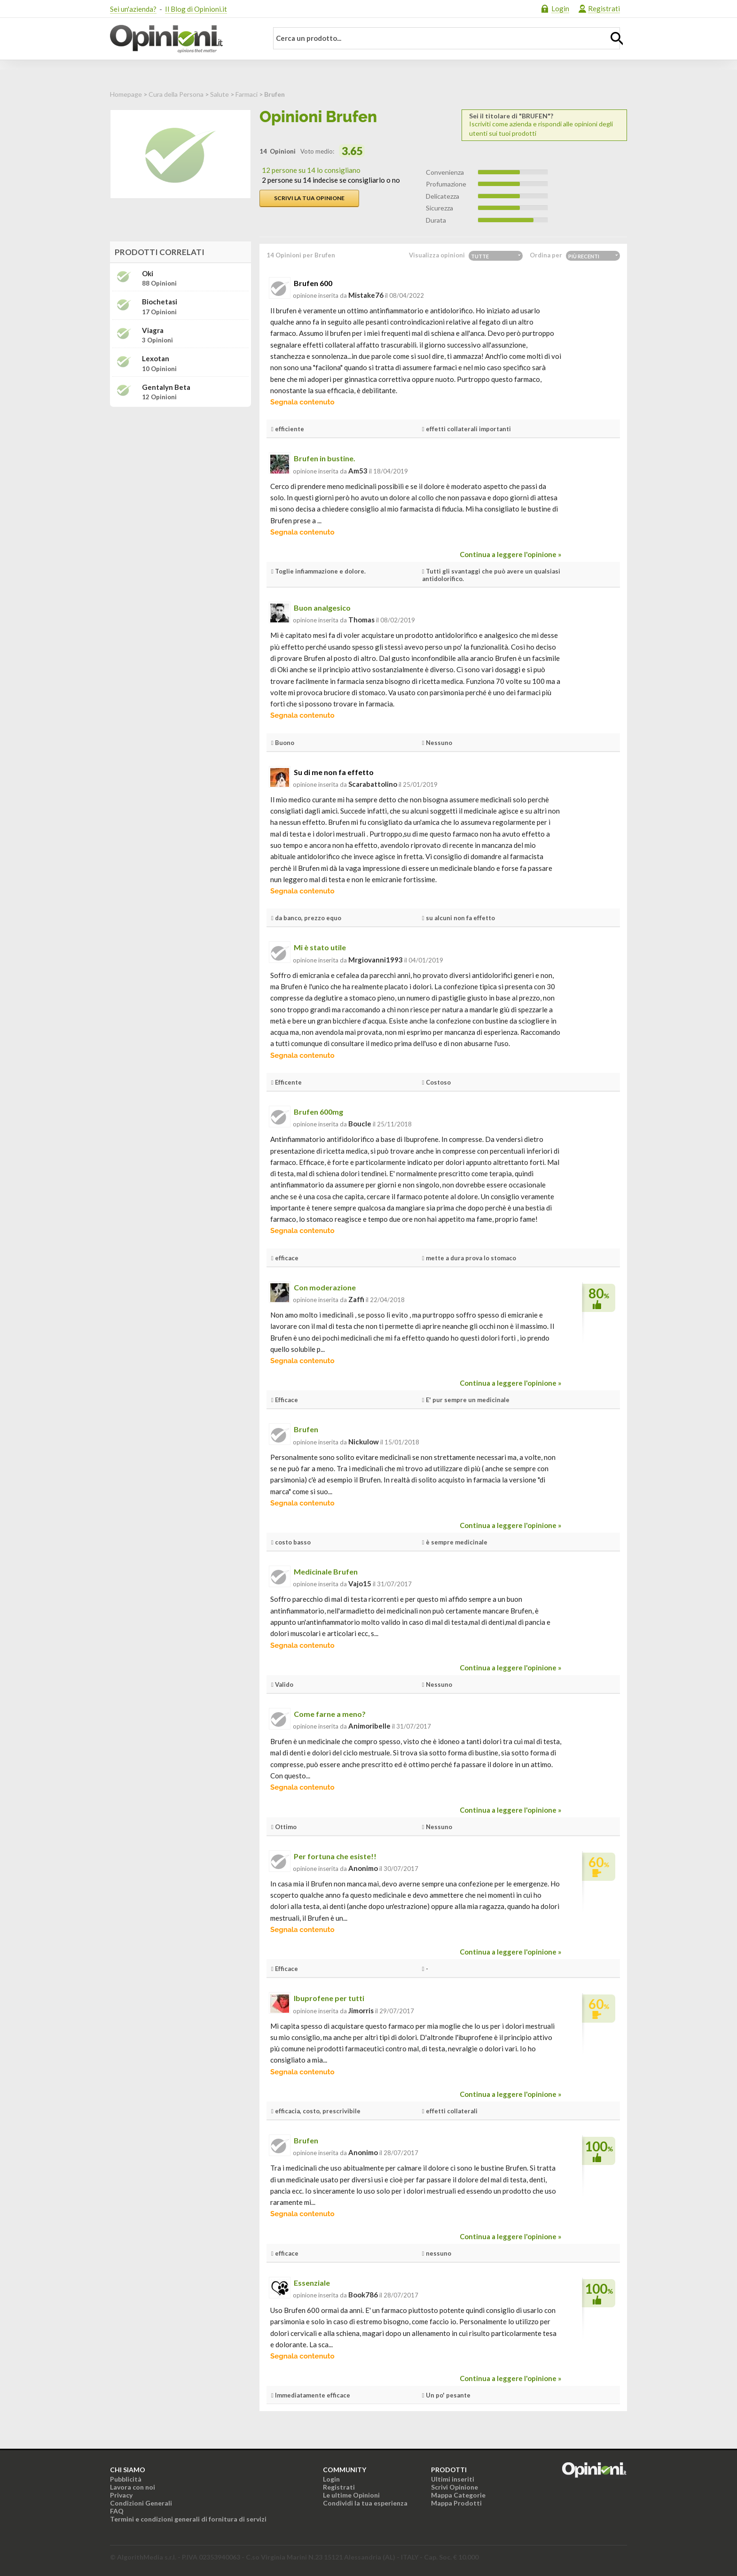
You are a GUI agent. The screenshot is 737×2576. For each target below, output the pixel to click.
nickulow (363, 1441)
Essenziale (312, 2282)
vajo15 (359, 1583)
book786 (363, 2294)
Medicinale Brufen (326, 1571)
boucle (359, 1123)
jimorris (361, 2010)
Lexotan (155, 359)
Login (560, 8)
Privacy (121, 2495)
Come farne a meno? (330, 1713)
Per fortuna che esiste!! (335, 1856)
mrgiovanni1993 (375, 959)
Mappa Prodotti (456, 2503)
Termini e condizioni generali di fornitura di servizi (188, 2519)
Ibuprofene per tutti (329, 1998)
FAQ (117, 2511)
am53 (358, 470)
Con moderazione (325, 1287)
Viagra (153, 330)
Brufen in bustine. (324, 458)
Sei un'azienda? (133, 9)
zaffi (356, 1299)
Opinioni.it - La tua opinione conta (183, 39)
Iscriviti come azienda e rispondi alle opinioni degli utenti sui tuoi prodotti (544, 124)
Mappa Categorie (458, 2495)
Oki (147, 274)
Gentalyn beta (166, 387)
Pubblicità (125, 2479)
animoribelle (369, 1726)
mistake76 (366, 295)
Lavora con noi (132, 2487)
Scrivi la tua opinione (309, 198)
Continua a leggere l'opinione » (510, 554)
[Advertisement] (180, 473)
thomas (361, 619)
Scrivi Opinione (454, 2487)
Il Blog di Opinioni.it (196, 9)
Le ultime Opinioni (351, 2495)
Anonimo (363, 1868)
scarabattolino (372, 784)
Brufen (306, 1429)
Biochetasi (159, 302)
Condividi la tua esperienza (365, 2503)
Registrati (604, 8)
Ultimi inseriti (452, 2479)
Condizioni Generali (141, 2503)
